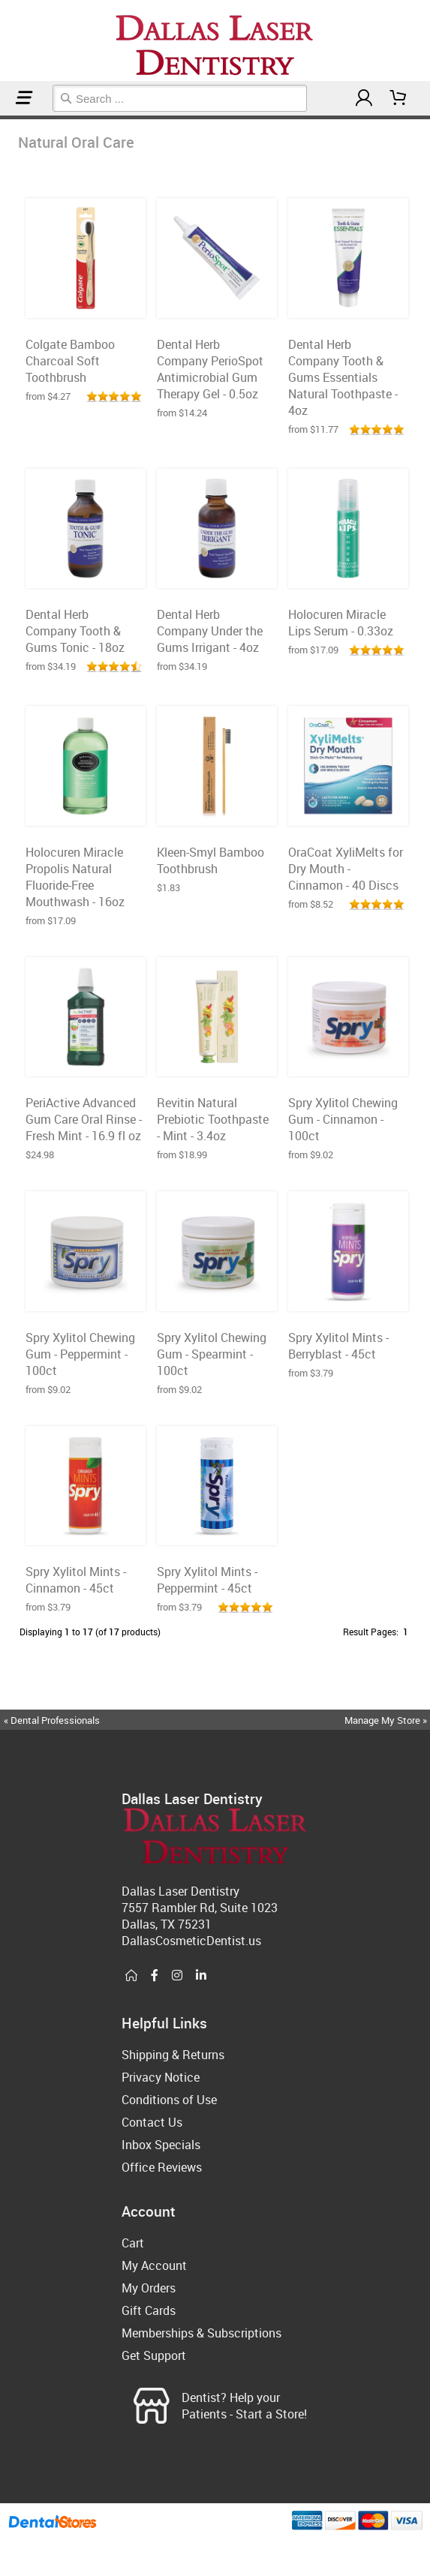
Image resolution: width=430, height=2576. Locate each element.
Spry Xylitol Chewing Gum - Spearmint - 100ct (211, 1354)
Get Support (154, 2355)
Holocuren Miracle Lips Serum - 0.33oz (340, 622)
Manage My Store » (386, 1720)
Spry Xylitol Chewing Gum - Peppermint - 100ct (80, 1354)
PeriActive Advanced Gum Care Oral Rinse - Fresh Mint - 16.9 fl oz (84, 1119)
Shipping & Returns (173, 2054)
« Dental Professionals (52, 1720)
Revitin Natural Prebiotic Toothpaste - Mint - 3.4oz (213, 1119)
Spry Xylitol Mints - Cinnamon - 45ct (76, 1579)
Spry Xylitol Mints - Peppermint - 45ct (207, 1579)
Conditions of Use (169, 2099)
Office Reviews (162, 2167)
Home (2, 117)
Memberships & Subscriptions (201, 2333)
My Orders (149, 2288)
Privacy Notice (161, 2077)
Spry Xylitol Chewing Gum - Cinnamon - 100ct (343, 1119)
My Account (154, 2265)
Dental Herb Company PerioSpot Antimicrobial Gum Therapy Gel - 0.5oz (210, 369)
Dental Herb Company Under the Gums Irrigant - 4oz (210, 631)
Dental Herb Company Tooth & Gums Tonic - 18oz (75, 631)
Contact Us (152, 2122)
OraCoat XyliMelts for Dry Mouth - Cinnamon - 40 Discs (345, 868)
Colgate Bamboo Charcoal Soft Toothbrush (70, 361)
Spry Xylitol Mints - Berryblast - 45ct (338, 1345)
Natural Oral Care (7, 117)
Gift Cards (149, 2310)
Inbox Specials (161, 2144)
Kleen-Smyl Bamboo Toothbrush (210, 860)
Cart (133, 2243)
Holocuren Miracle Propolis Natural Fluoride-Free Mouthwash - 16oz (75, 877)
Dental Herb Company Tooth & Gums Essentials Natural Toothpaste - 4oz (343, 377)
